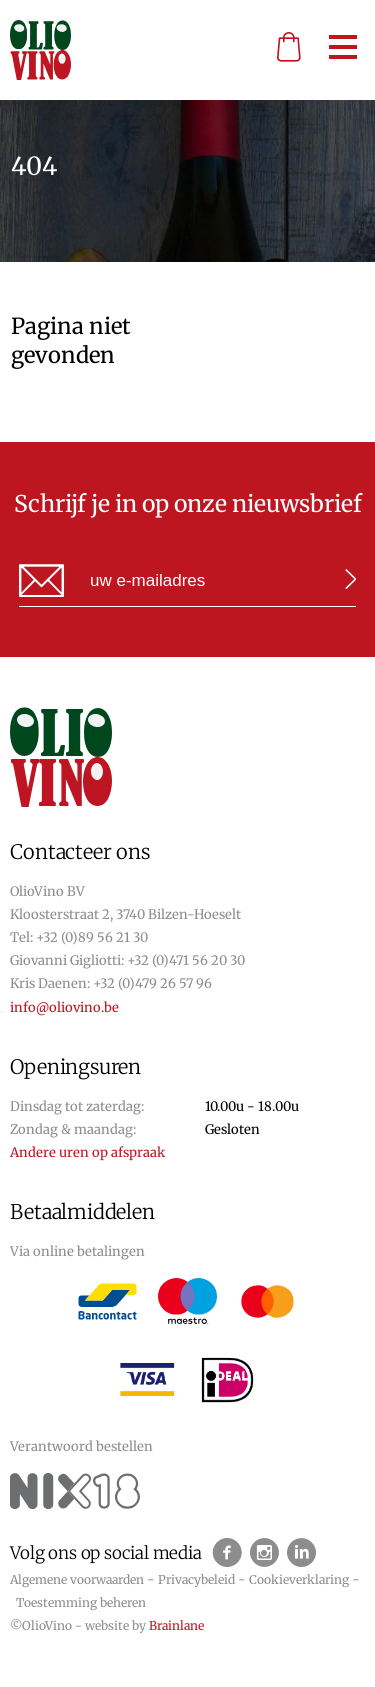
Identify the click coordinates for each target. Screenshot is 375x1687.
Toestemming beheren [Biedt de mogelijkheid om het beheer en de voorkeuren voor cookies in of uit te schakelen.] (81, 1602)
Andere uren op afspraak (87, 1152)
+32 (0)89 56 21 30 (92, 937)
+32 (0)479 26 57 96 (152, 983)
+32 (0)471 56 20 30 (186, 960)
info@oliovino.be (64, 1007)
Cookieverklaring (299, 1579)
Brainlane (176, 1625)
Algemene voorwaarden (77, 1579)
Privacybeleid (196, 1579)
